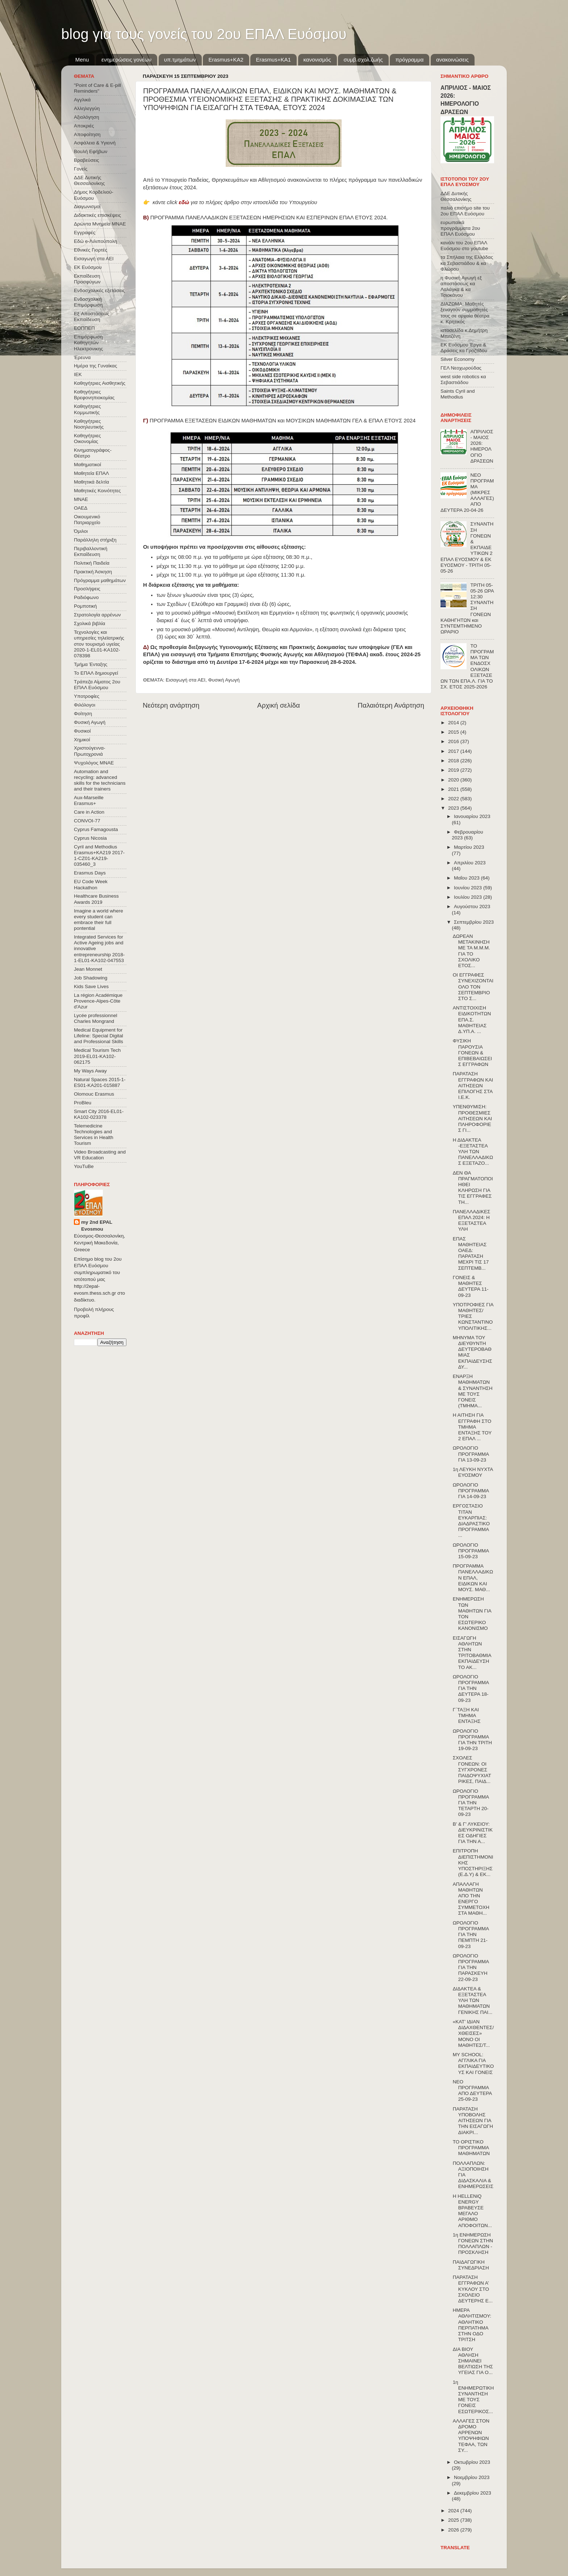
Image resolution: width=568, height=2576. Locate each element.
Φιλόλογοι (84, 705)
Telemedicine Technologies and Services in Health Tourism (93, 1134)
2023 (454, 808)
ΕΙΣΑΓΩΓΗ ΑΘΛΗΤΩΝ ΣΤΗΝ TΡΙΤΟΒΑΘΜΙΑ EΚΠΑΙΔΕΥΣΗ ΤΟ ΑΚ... (472, 1652)
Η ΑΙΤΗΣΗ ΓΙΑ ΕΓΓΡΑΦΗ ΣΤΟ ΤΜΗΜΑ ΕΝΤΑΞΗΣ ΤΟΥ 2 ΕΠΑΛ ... (472, 1426)
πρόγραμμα (409, 59)
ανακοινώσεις (452, 59)
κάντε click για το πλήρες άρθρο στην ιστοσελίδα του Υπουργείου (235, 202)
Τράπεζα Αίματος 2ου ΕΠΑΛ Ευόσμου (97, 684)
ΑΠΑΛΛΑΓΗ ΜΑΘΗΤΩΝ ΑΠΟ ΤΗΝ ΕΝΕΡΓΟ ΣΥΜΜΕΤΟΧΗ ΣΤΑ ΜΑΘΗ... (471, 1898)
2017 (454, 751)
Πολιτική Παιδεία (91, 563)
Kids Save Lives (91, 986)
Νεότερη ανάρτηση (171, 705)
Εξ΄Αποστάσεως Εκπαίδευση (91, 316)
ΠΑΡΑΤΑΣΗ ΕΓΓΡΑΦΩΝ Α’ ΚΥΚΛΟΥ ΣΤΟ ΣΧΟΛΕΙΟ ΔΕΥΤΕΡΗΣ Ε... (473, 2288)
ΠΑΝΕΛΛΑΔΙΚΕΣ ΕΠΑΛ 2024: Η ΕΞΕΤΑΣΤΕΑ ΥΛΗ (471, 1220)
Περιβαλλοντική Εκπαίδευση (90, 551)
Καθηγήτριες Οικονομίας (87, 438)
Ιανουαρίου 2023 (472, 816)
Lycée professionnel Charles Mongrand (95, 1018)
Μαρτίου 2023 (469, 847)
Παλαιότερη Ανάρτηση (391, 705)
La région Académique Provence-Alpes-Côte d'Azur (98, 1000)
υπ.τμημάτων (180, 59)
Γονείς (80, 169)
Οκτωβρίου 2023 (472, 2462)
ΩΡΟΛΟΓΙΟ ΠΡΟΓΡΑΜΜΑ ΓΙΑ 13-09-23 (471, 1453)
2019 (454, 770)
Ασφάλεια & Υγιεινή (95, 143)
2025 (454, 2520)
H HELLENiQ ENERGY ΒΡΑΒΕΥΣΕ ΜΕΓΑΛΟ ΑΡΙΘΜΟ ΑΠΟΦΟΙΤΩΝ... (472, 2210)
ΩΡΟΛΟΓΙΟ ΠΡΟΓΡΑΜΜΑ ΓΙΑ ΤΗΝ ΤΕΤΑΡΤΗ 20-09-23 (471, 1802)
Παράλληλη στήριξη (95, 540)
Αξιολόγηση (86, 117)
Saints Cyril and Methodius (457, 394)
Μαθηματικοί (87, 464)
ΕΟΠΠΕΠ (84, 328)
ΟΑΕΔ (80, 508)
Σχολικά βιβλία (89, 623)
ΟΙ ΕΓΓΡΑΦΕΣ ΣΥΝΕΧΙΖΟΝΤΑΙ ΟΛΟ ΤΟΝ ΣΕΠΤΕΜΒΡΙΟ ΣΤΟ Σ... (473, 986)
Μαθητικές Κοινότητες (97, 490)
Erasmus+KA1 (273, 59)
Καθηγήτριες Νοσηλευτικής (89, 424)
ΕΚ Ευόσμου (88, 267)
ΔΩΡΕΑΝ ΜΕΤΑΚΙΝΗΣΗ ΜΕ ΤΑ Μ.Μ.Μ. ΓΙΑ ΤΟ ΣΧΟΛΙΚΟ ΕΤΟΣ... (471, 950)
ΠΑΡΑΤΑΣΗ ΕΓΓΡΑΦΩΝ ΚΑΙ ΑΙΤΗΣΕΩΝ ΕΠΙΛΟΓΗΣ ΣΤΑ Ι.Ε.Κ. (473, 1085)
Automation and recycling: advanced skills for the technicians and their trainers (100, 780)
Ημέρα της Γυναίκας (95, 365)
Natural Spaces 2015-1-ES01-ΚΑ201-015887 (100, 1082)
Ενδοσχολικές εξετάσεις (99, 290)
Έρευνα (82, 357)
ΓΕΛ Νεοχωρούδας (460, 368)
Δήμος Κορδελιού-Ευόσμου (93, 195)
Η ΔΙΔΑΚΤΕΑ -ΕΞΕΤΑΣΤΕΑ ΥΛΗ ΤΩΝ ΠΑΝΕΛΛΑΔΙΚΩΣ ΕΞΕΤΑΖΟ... (473, 1151)
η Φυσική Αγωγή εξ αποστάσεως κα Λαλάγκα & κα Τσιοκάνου (461, 286)
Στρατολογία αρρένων (97, 614)
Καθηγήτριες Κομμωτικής (87, 409)
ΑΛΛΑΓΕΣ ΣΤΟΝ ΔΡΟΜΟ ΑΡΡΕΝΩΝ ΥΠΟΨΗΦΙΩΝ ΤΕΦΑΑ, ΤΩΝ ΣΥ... (471, 2435)
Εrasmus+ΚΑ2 (225, 59)
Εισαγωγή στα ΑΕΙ (185, 680)
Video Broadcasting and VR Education (100, 1154)
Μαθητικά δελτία (91, 482)
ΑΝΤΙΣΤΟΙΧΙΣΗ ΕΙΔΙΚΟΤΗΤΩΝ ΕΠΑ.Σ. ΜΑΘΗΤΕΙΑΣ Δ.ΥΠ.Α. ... (472, 1019)
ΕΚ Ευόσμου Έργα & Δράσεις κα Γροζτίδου (463, 347)
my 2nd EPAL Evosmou (96, 1225)
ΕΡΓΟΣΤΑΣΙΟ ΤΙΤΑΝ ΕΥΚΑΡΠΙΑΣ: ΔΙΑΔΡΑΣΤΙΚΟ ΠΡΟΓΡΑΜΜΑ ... (471, 1520)
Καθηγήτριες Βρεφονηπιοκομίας (94, 394)
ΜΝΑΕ (81, 499)
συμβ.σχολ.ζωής (363, 59)
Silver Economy (457, 359)
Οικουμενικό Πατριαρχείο (87, 519)
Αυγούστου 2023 (472, 906)
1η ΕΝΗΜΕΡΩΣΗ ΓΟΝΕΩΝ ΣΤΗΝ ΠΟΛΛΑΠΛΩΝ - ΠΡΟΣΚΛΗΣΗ (473, 2243)
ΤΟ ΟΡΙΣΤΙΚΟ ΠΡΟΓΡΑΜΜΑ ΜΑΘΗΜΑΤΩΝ (471, 2147)
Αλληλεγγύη (87, 108)
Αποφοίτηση (87, 134)
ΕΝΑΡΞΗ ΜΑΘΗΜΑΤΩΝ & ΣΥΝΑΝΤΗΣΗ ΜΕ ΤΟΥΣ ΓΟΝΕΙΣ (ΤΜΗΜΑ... (473, 1391)
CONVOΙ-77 (87, 820)
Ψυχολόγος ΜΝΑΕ (94, 763)
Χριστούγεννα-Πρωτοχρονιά (89, 750)
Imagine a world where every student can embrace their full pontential (98, 919)
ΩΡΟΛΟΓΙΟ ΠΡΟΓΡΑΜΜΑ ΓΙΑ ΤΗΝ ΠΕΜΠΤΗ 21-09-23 (471, 1934)
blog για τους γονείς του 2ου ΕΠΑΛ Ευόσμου (203, 34)
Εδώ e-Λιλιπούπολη (95, 241)
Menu (82, 59)
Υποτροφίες (86, 696)
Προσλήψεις (87, 588)
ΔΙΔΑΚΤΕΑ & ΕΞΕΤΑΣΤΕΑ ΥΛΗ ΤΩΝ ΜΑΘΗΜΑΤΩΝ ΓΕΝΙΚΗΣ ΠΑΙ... (473, 2000)
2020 (454, 780)
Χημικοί (82, 739)
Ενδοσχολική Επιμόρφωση (88, 302)
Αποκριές (84, 125)
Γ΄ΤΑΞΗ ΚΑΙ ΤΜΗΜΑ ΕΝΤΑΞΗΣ (467, 1715)
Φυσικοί (82, 731)
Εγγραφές (84, 232)
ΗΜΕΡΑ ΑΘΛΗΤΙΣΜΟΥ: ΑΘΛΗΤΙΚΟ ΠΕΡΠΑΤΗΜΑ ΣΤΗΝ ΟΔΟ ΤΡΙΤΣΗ (472, 2324)
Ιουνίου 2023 (468, 887)
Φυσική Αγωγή (224, 680)
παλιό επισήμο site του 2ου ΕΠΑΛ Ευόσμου (465, 210)
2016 (454, 741)
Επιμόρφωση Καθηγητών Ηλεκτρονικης (88, 342)
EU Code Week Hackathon (91, 884)
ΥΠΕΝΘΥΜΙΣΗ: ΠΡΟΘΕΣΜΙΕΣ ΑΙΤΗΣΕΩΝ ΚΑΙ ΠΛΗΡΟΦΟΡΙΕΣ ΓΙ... (472, 1118)
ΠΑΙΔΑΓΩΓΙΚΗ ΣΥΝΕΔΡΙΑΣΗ (471, 2265)
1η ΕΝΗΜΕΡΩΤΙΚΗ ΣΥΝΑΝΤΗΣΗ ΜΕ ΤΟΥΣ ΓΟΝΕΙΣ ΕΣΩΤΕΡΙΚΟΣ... (473, 2396)
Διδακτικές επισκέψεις (97, 215)
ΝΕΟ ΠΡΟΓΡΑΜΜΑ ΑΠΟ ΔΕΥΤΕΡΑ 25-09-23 (472, 2090)
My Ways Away (90, 1071)
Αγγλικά (82, 99)
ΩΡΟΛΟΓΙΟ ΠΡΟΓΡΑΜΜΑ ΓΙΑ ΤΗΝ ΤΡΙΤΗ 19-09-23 (472, 1739)
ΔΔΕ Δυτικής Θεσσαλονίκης (89, 180)
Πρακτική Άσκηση (93, 571)
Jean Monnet (88, 969)
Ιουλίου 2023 (468, 897)
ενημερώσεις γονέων (126, 59)
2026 (454, 2530)
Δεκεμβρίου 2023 (472, 2493)
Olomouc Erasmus (94, 1094)
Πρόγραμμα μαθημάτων (100, 580)
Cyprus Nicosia (90, 838)
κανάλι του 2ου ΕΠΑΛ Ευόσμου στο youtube (464, 245)
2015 (454, 732)
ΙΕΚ (78, 374)
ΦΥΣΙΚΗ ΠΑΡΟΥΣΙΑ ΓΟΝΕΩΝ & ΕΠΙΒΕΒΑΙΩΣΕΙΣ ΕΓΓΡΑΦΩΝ (472, 1052)
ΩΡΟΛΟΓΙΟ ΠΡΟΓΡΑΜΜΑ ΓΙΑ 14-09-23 (471, 1490)
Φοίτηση (83, 713)
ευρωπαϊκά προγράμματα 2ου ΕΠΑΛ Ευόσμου (460, 228)
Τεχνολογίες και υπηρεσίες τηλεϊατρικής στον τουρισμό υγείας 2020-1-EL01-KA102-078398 (99, 643)
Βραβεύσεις (86, 160)
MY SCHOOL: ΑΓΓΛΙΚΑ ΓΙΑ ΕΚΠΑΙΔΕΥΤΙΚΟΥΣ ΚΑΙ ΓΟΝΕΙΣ (473, 2063)
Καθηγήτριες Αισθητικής (99, 383)
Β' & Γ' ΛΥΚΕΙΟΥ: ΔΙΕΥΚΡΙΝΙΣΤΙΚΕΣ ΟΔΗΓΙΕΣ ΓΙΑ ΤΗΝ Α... (473, 1832)
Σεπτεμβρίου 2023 (474, 922)
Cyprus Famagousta (96, 829)
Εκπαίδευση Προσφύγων (87, 278)
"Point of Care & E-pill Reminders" (97, 88)
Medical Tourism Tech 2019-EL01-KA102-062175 (97, 1055)
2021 (454, 789)
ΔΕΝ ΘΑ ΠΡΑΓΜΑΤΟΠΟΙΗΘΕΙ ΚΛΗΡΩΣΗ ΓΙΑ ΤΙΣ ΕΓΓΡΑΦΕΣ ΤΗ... (473, 1187)
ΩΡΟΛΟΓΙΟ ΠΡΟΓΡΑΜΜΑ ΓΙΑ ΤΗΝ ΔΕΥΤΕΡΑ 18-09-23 (471, 1688)
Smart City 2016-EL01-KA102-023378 (99, 1114)
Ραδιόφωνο (86, 597)
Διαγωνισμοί (87, 206)
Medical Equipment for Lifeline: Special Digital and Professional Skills (98, 1035)
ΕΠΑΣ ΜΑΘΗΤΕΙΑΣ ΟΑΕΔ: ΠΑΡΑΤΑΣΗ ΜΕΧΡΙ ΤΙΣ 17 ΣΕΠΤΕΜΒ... (471, 1253)
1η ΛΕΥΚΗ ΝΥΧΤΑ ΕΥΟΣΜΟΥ (473, 1472)
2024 (454, 2510)
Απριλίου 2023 (469, 862)
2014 (454, 722)
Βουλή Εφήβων (90, 151)
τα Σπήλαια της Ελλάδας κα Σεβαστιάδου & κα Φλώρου (466, 262)
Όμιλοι (81, 531)
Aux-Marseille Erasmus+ (89, 800)
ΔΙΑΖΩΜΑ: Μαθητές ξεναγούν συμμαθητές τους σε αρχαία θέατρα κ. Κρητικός (464, 312)
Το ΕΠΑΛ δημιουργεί (96, 673)
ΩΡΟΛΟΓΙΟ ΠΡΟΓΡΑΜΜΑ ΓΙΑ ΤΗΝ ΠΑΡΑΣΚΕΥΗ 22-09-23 (471, 1967)
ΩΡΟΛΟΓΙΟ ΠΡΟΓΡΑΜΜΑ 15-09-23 (471, 1550)
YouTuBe (84, 1166)
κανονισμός (317, 59)
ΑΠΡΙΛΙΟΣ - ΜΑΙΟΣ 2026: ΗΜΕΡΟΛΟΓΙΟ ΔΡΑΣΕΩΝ (481, 446)
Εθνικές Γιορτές (90, 250)
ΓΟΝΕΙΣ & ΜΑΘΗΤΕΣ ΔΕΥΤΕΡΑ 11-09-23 (471, 1286)
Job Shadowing (90, 978)
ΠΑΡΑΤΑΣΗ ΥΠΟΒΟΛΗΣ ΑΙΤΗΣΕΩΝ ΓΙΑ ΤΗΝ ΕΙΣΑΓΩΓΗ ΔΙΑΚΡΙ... (473, 2120)
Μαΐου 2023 (467, 878)
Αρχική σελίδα (278, 705)
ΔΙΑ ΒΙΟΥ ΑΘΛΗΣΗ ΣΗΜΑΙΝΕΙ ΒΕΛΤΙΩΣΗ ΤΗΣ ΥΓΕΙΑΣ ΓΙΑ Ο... (473, 2361)
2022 (454, 798)
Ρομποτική (85, 606)
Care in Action (89, 812)
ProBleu (82, 1102)
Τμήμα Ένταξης (90, 664)
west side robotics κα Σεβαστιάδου (463, 379)
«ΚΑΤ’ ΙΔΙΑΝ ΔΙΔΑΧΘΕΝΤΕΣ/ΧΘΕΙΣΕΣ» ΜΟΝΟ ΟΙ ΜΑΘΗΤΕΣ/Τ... (473, 2033)
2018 (454, 760)
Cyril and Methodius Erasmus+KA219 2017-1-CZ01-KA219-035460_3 (99, 855)
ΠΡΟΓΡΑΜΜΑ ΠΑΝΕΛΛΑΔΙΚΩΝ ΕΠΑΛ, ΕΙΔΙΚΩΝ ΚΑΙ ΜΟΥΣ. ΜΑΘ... (473, 1577)
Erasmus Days (90, 873)
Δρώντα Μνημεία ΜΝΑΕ (100, 224)
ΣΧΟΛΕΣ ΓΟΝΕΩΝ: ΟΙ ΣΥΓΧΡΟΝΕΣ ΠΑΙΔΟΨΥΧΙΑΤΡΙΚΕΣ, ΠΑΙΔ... (472, 1769)
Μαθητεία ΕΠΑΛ (91, 473)
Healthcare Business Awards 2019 (96, 899)
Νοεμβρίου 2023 (471, 2477)
